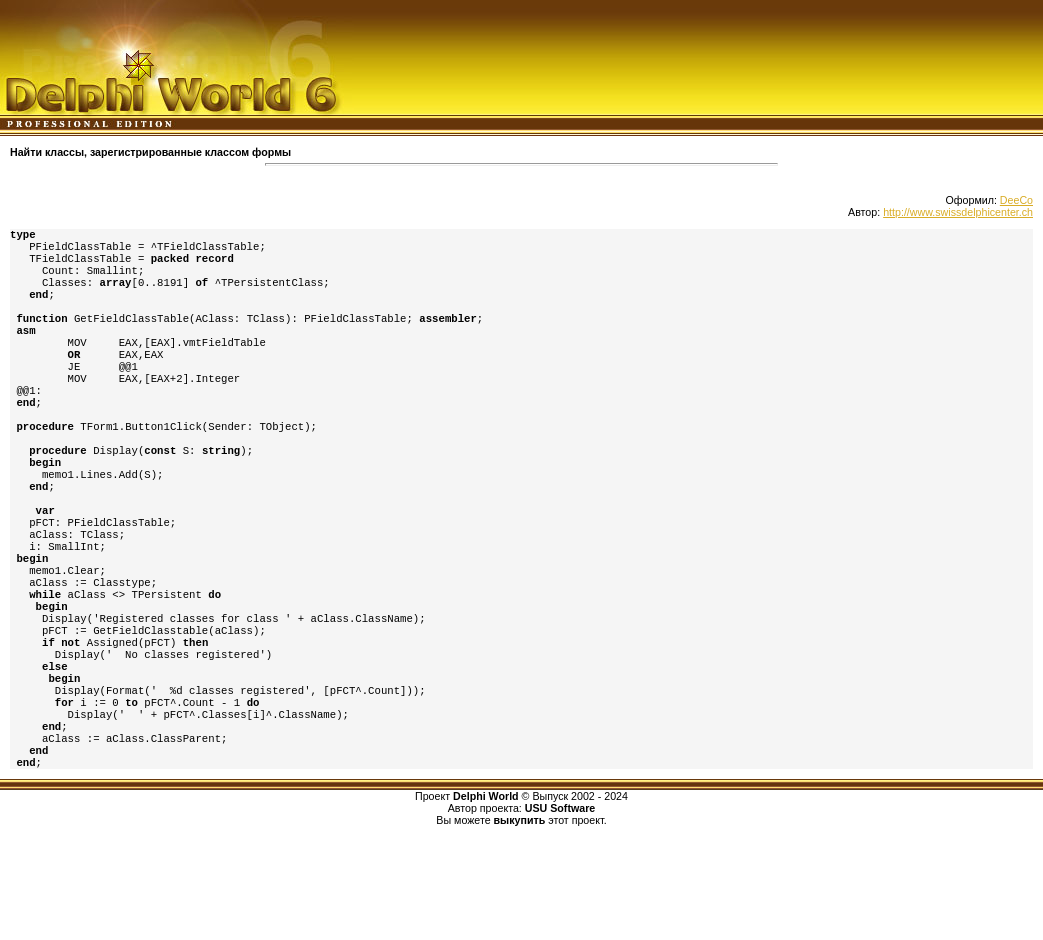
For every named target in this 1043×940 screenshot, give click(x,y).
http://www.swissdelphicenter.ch (958, 212)
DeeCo (1016, 200)
